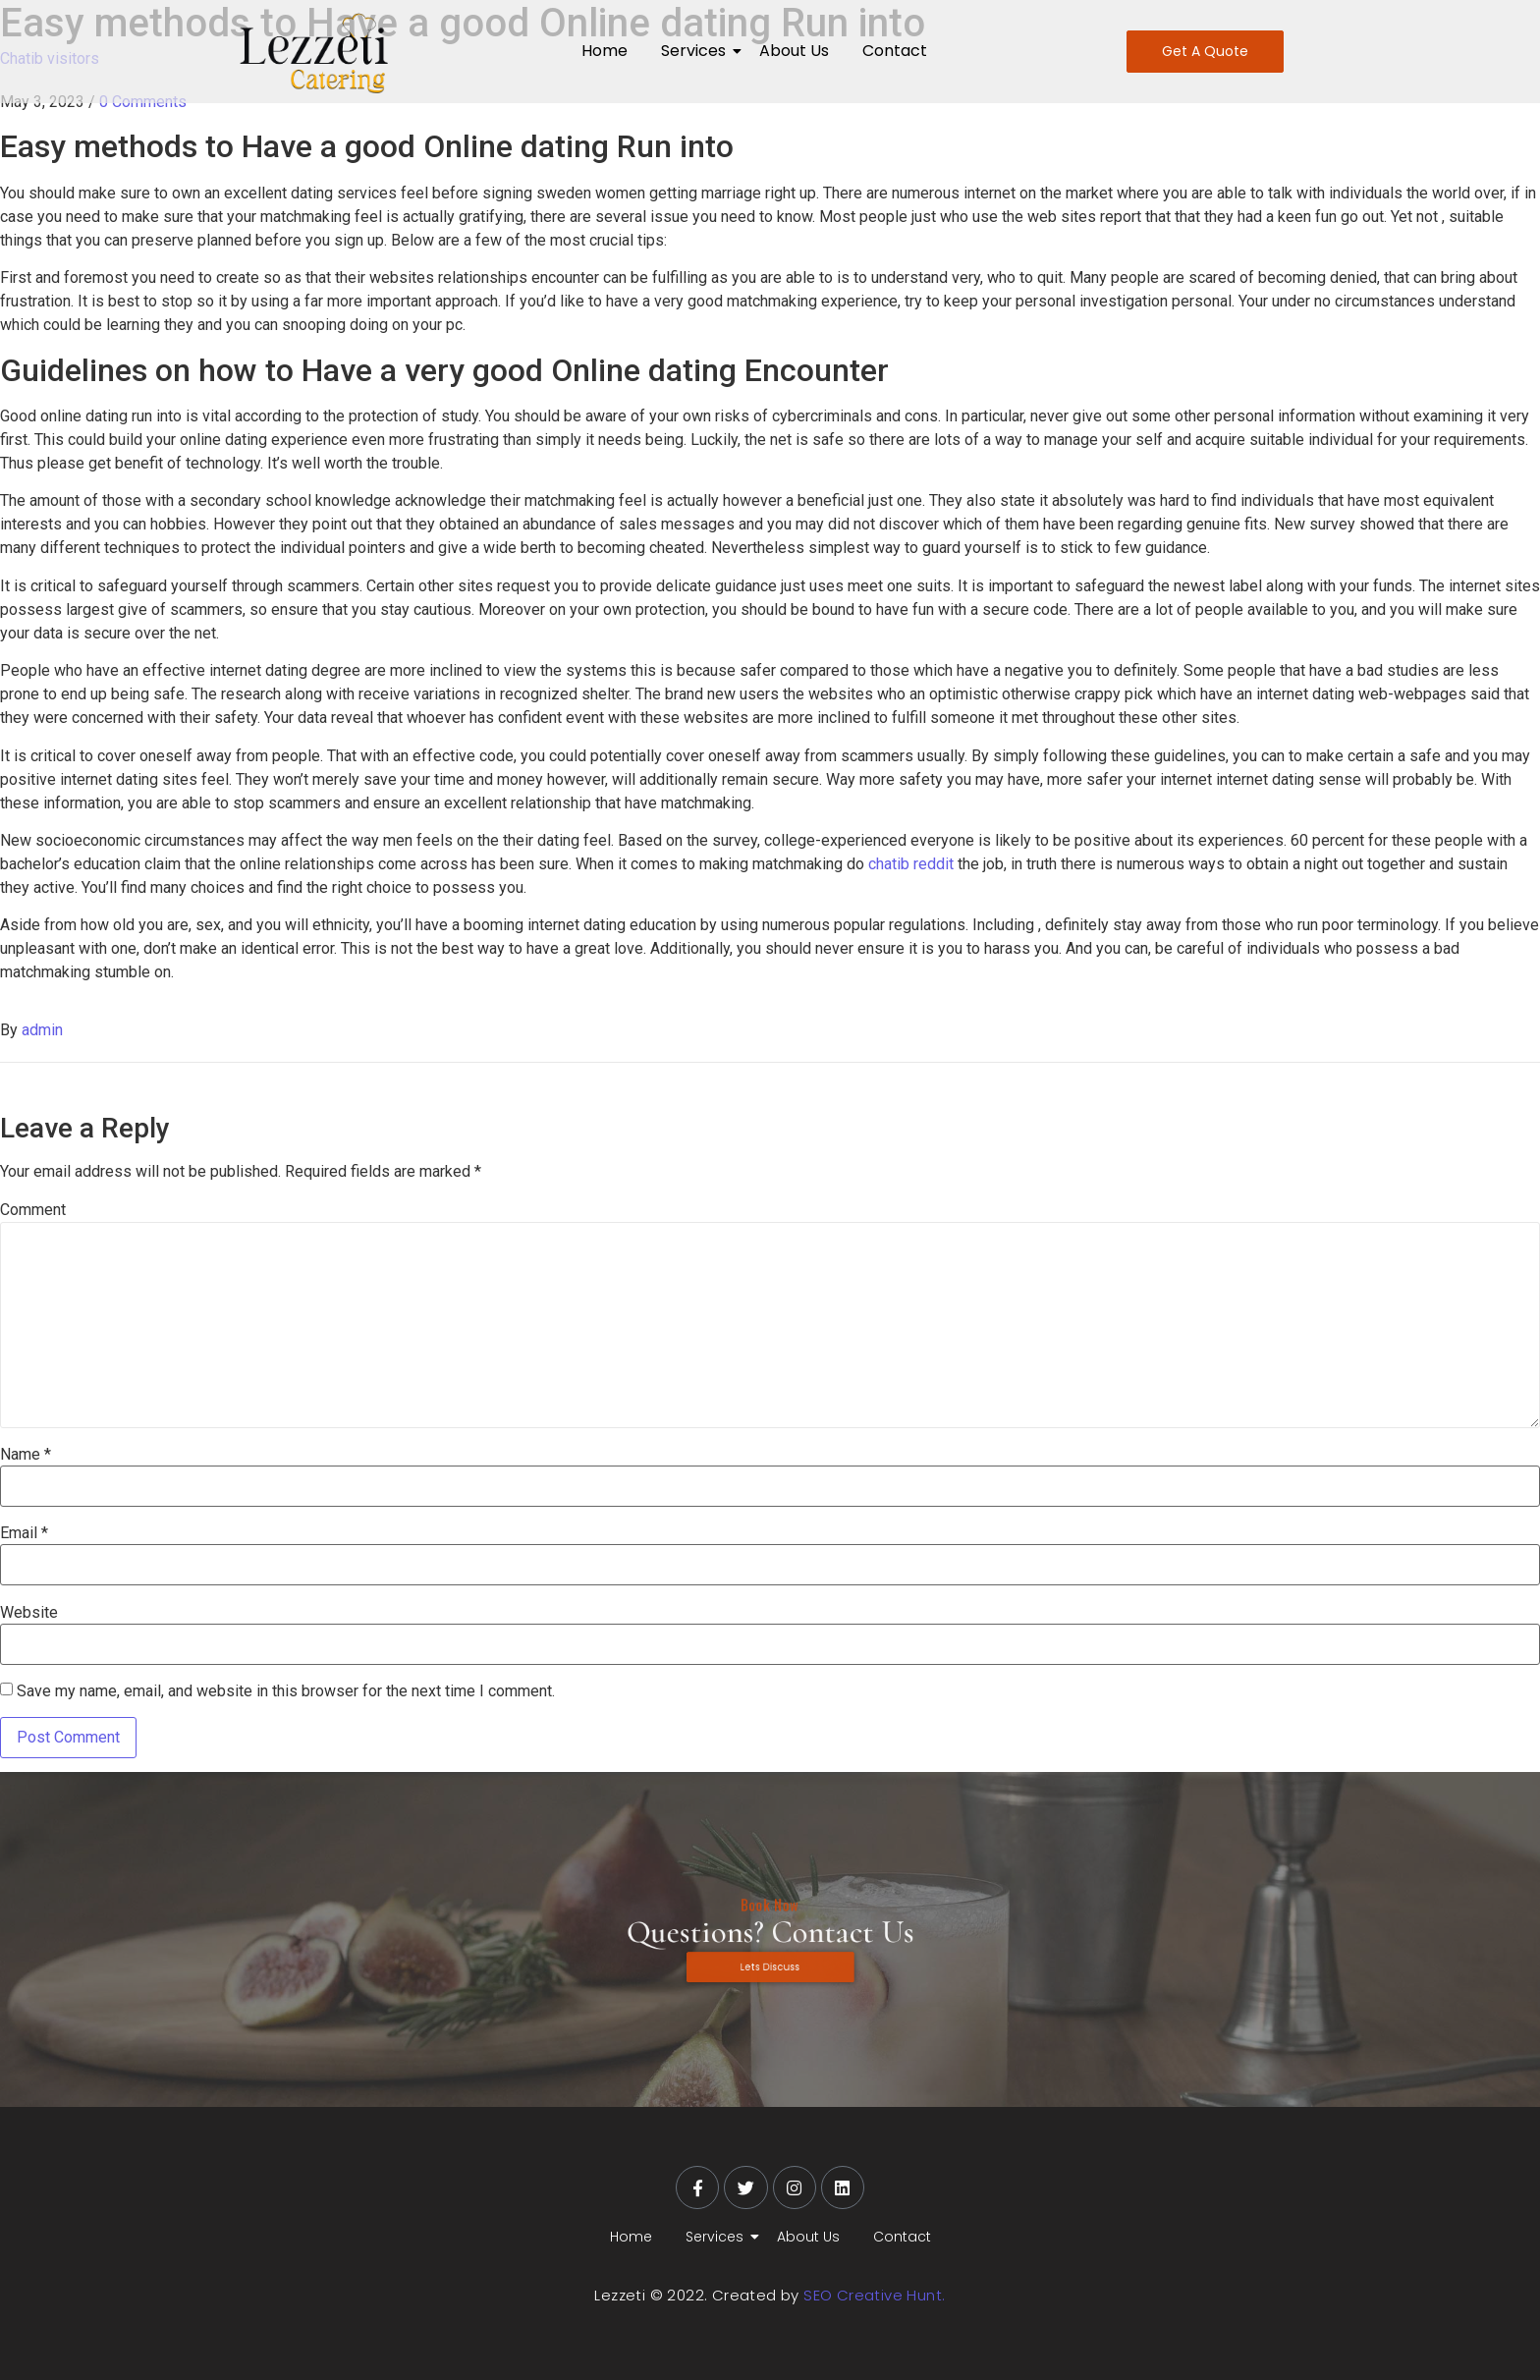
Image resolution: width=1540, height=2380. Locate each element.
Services (697, 50)
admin (42, 1030)
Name (25, 1455)
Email (24, 1533)
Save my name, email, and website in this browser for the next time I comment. (286, 1691)
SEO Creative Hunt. (874, 2295)
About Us (794, 50)
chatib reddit (911, 864)
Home (604, 50)
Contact (894, 50)
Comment (33, 1210)
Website (29, 1613)
